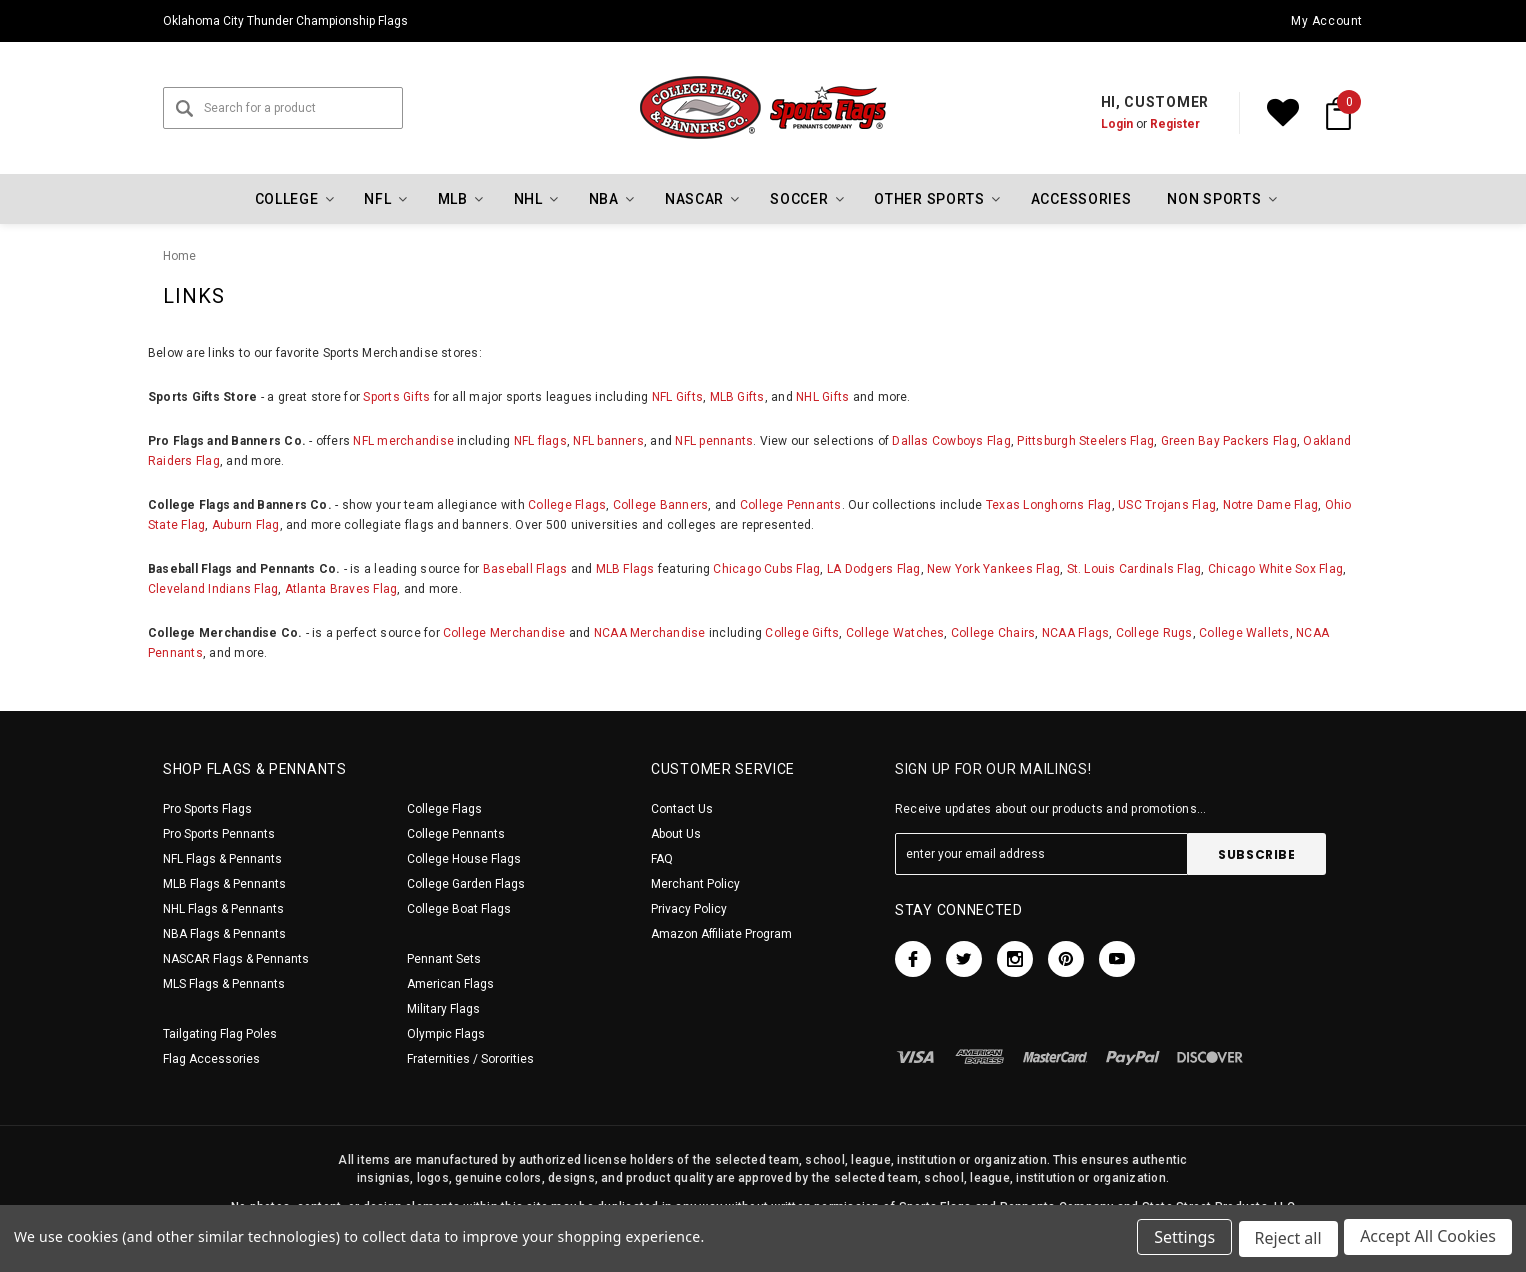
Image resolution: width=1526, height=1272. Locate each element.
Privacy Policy (689, 909)
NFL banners (608, 441)
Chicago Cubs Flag (766, 569)
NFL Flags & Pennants (222, 859)
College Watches (895, 633)
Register (1175, 124)
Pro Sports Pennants (219, 834)
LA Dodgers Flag (874, 569)
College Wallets (1244, 633)
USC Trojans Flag (1167, 505)
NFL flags (540, 441)
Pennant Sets (444, 959)
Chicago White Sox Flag (1275, 569)
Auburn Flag (246, 525)
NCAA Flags (1075, 633)
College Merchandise (504, 633)
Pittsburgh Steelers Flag (1085, 441)
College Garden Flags (466, 884)
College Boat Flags (459, 909)
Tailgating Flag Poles (220, 1034)
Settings (1181, 1240)
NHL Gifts (822, 397)
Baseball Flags (525, 569)
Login (1117, 124)
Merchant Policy (695, 884)
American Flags (450, 984)
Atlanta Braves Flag (341, 589)
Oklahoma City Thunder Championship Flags (285, 21)
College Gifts (802, 633)
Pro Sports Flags (207, 809)
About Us (676, 834)
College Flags (567, 505)
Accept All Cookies (1428, 1240)
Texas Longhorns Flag (1049, 505)
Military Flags (443, 1009)
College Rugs (1154, 633)
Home (179, 256)
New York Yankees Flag (993, 569)
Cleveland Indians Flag (213, 589)
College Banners (661, 505)
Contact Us (682, 809)
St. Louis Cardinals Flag (1134, 569)
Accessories (1081, 199)
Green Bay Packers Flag (1229, 441)
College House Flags (464, 859)
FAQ (662, 859)
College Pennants (791, 505)
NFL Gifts (677, 397)
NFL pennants (714, 441)
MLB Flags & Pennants (224, 884)
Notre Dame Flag (1271, 505)
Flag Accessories (211, 1059)
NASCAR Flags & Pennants (236, 959)
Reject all (1286, 1240)
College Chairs (993, 633)
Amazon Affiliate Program (721, 934)
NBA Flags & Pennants (224, 934)
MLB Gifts (737, 397)
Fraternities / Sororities (470, 1059)
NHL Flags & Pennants (223, 909)
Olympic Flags (446, 1034)
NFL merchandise (403, 441)
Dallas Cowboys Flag (951, 441)
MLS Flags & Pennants (224, 984)
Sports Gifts (396, 397)
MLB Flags (625, 569)
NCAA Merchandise (650, 633)
